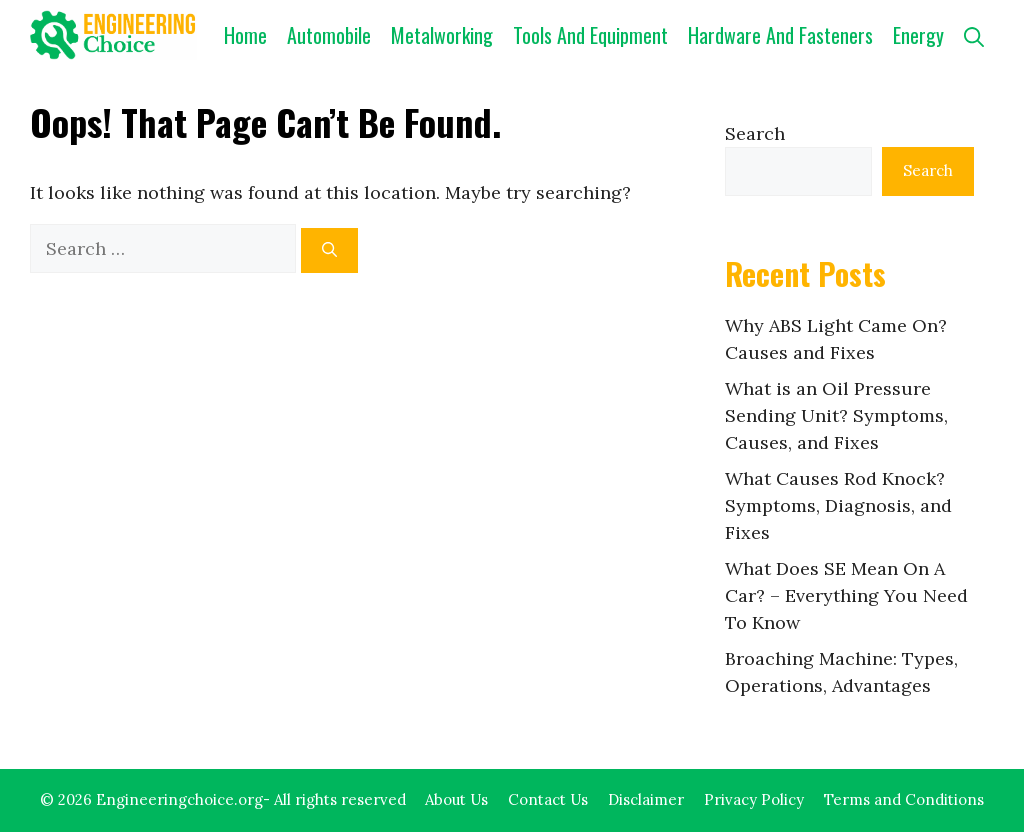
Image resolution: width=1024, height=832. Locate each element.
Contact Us (548, 799)
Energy (918, 35)
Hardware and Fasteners (780, 35)
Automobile (329, 35)
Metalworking (442, 35)
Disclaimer (646, 799)
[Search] (329, 250)
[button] (974, 35)
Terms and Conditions (904, 799)
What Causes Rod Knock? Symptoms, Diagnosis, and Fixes (838, 505)
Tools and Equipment (590, 35)
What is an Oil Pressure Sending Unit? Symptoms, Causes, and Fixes (836, 415)
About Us (456, 799)
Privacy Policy (754, 799)
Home (245, 35)
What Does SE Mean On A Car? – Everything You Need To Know (846, 595)
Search (755, 133)
